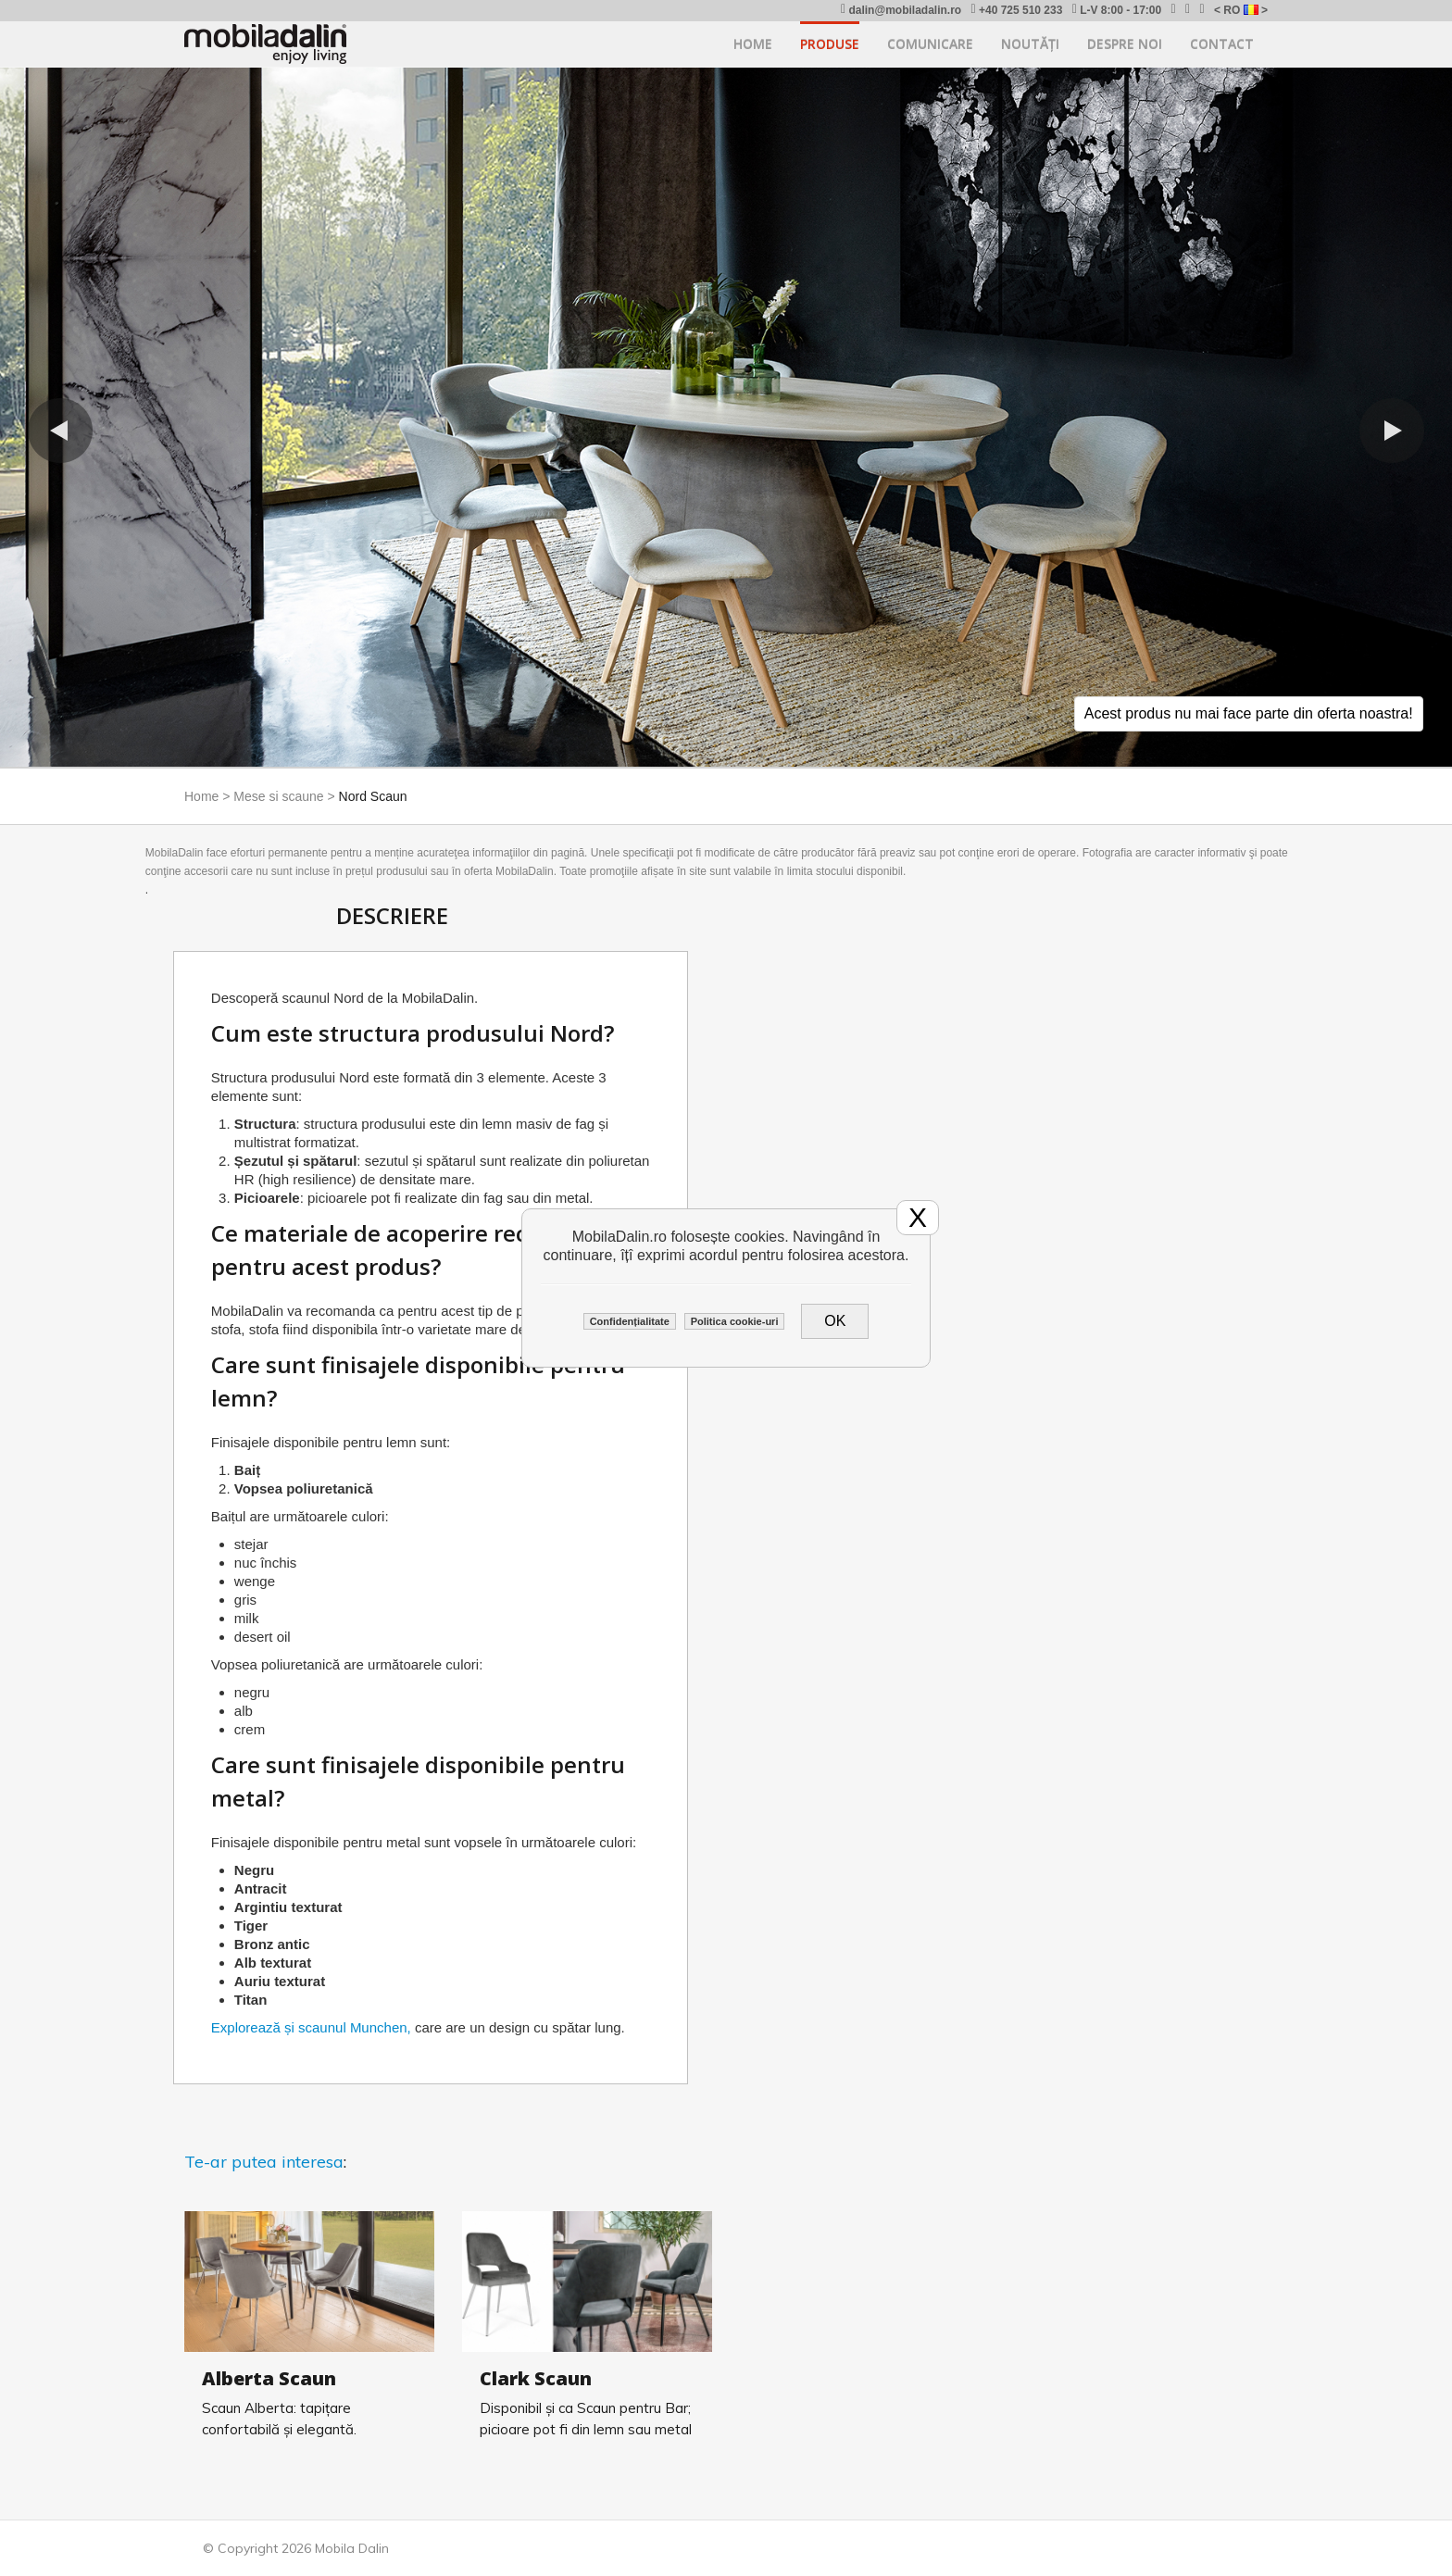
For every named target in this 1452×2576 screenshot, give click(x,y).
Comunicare (930, 44)
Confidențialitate (630, 1321)
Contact (1222, 44)
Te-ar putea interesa (264, 2161)
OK (834, 1321)
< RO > (1241, 10)
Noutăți (1030, 44)
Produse (829, 44)
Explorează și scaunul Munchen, (311, 2027)
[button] (60, 430)
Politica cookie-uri (735, 1321)
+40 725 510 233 (1016, 10)
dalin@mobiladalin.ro (901, 10)
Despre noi (1124, 44)
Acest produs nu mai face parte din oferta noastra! (1248, 713)
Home (752, 44)
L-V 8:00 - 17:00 (1117, 10)
